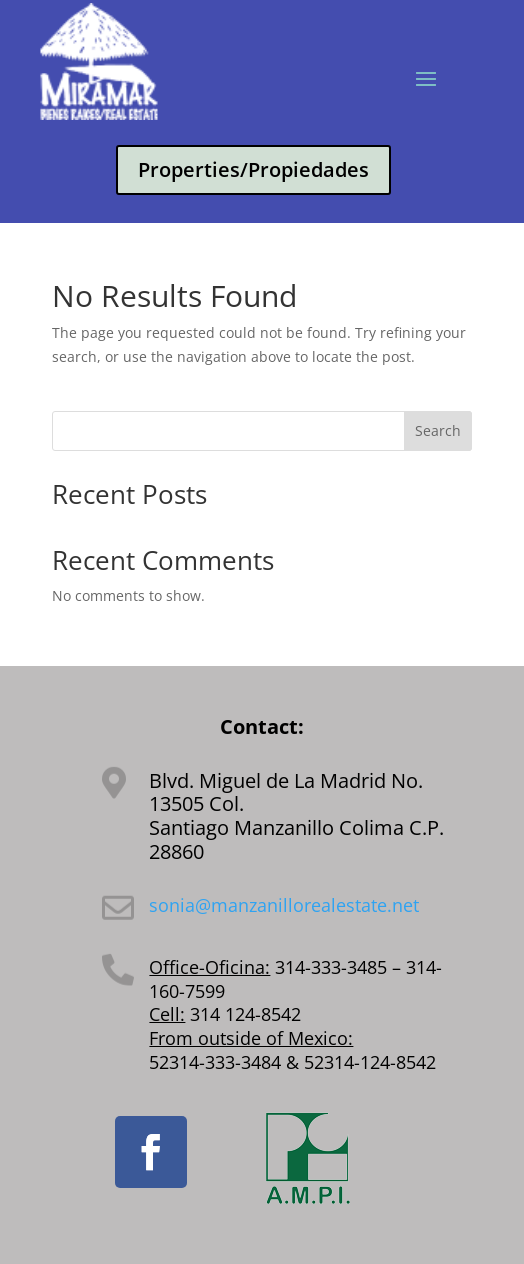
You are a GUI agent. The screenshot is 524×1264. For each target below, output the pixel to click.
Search (438, 430)
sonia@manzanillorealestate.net (284, 905)
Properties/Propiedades (253, 169)
